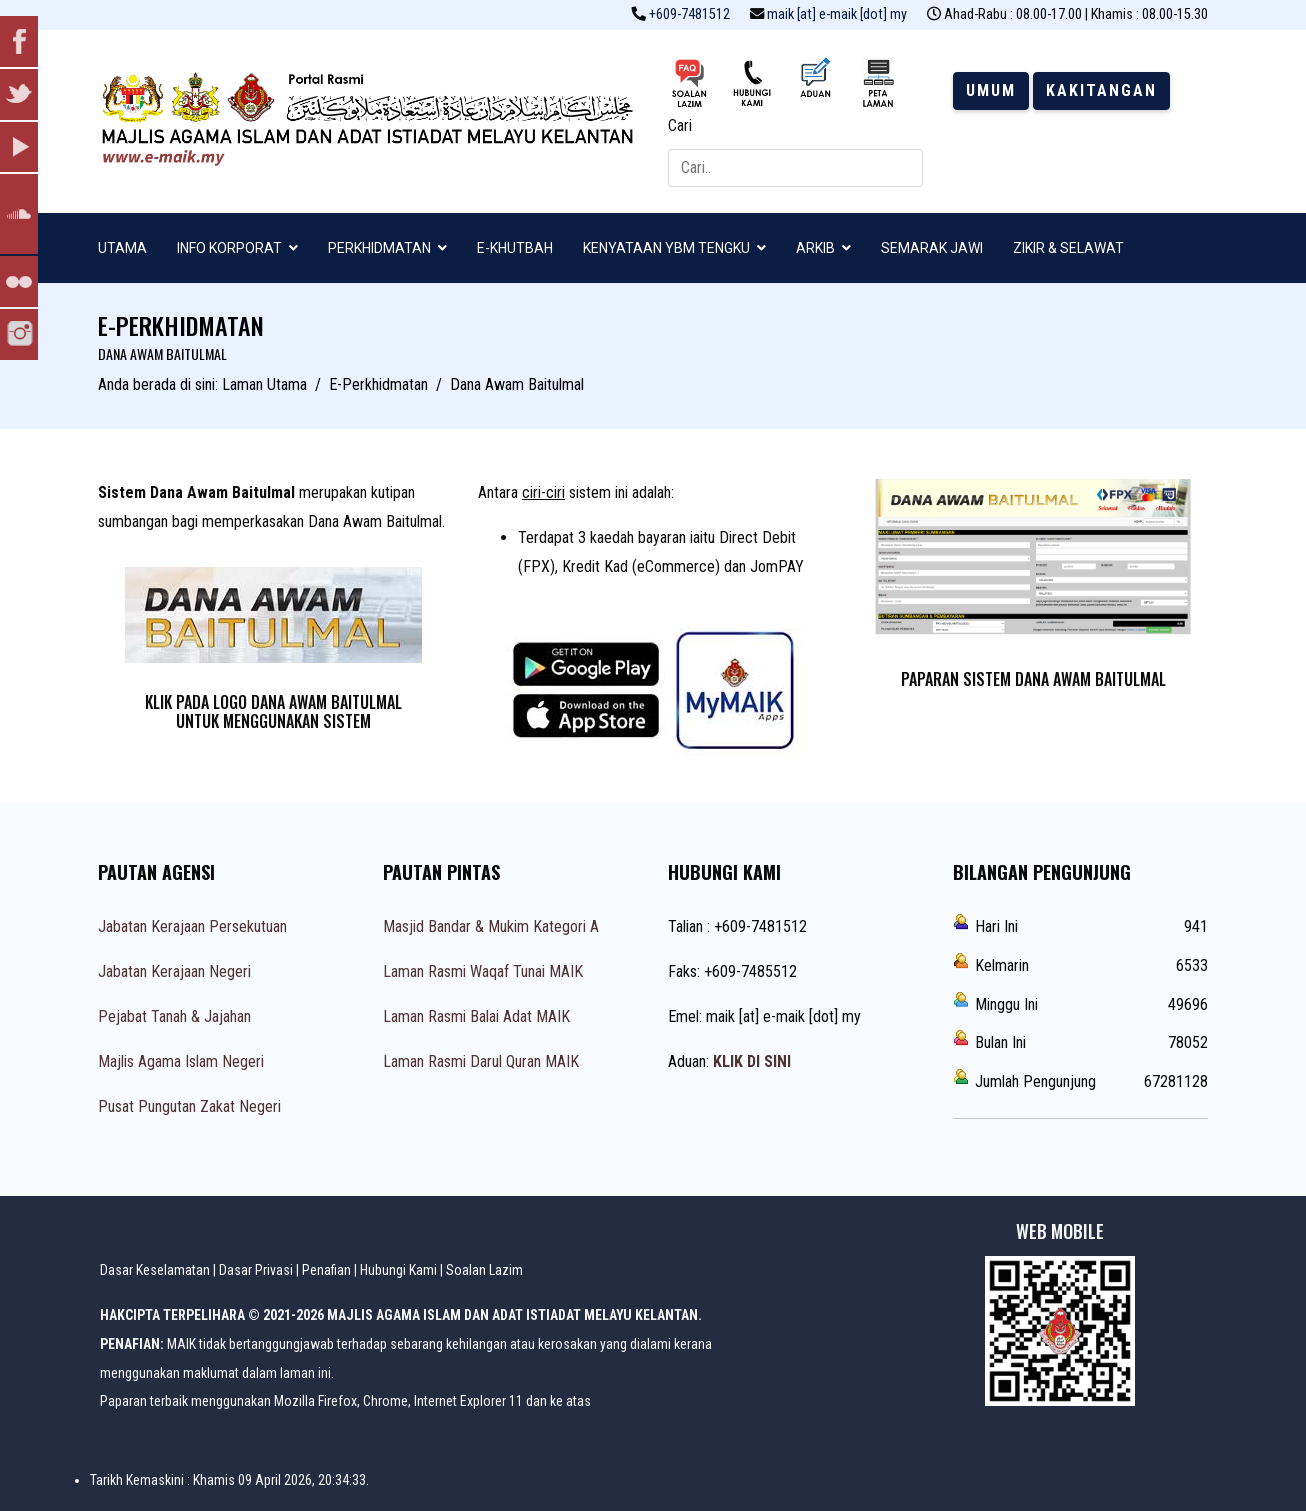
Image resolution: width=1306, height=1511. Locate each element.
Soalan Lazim (484, 1270)
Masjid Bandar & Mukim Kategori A (491, 926)
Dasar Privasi (256, 1270)
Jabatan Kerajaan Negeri (174, 971)
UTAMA (122, 248)
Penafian (326, 1270)
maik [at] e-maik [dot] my (837, 14)
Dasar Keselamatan (155, 1270)
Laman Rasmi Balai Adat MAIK (476, 1016)
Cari (680, 125)
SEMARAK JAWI (932, 248)
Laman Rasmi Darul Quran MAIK (481, 1061)
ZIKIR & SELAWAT (1068, 248)
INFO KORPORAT (229, 248)
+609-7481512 (689, 14)
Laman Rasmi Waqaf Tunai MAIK (483, 971)
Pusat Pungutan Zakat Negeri (189, 1106)
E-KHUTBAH (515, 248)
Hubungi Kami (398, 1270)
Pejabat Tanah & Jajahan (174, 1016)
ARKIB (815, 248)
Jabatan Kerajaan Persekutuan (192, 926)
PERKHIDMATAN (379, 248)
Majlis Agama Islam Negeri (181, 1061)
